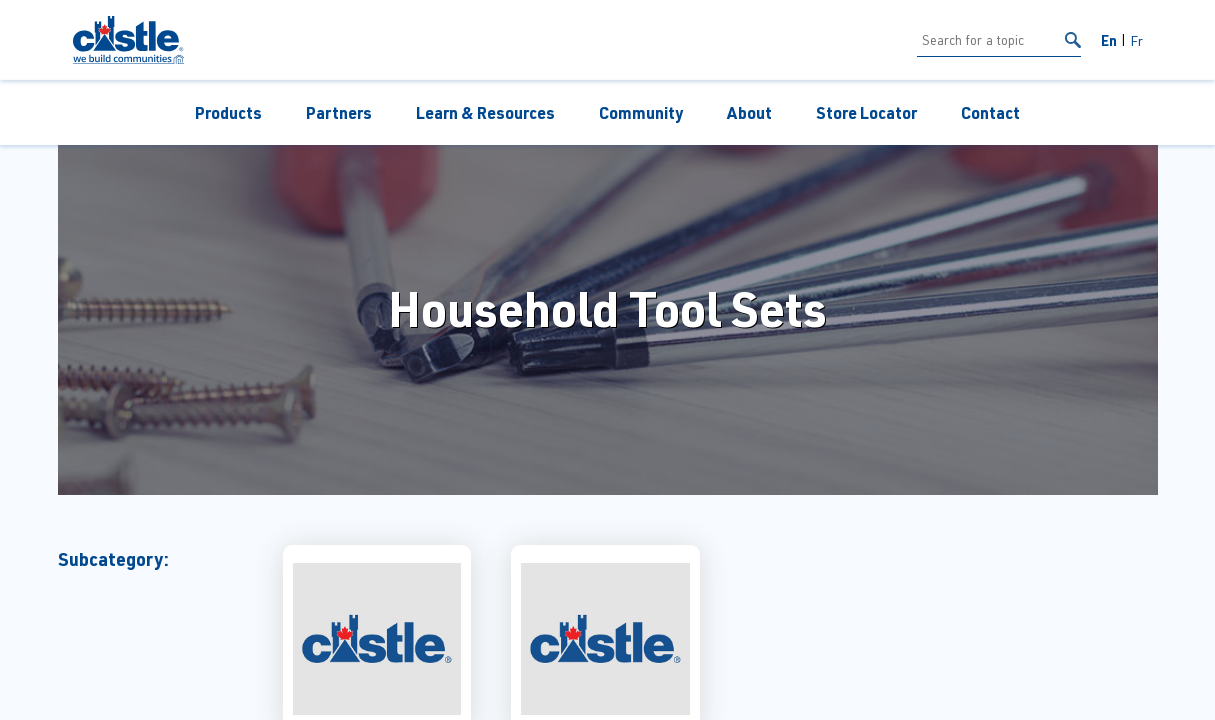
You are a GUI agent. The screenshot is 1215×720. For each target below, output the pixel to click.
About (749, 112)
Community (641, 112)
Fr (1136, 40)
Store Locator (866, 112)
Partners (339, 112)
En (1109, 40)
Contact (990, 112)
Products (228, 112)
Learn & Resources (485, 112)
